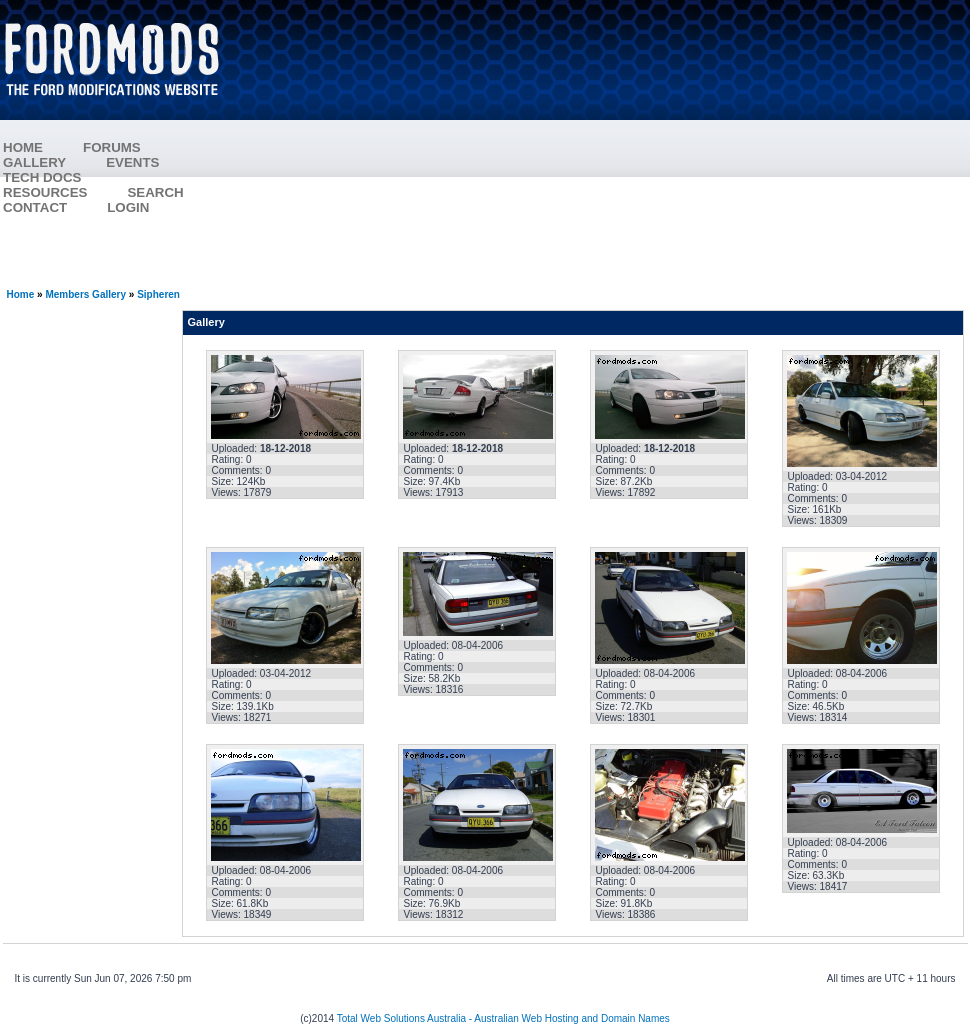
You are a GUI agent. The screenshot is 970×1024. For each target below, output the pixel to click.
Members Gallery (85, 294)
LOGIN (128, 207)
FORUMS (132, 147)
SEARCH (155, 192)
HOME (23, 147)
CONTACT (35, 207)
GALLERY (34, 162)
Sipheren (158, 294)
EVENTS (152, 162)
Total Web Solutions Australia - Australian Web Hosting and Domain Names (503, 1018)
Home (21, 294)
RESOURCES (65, 192)
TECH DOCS (42, 177)
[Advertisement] (606, 145)
